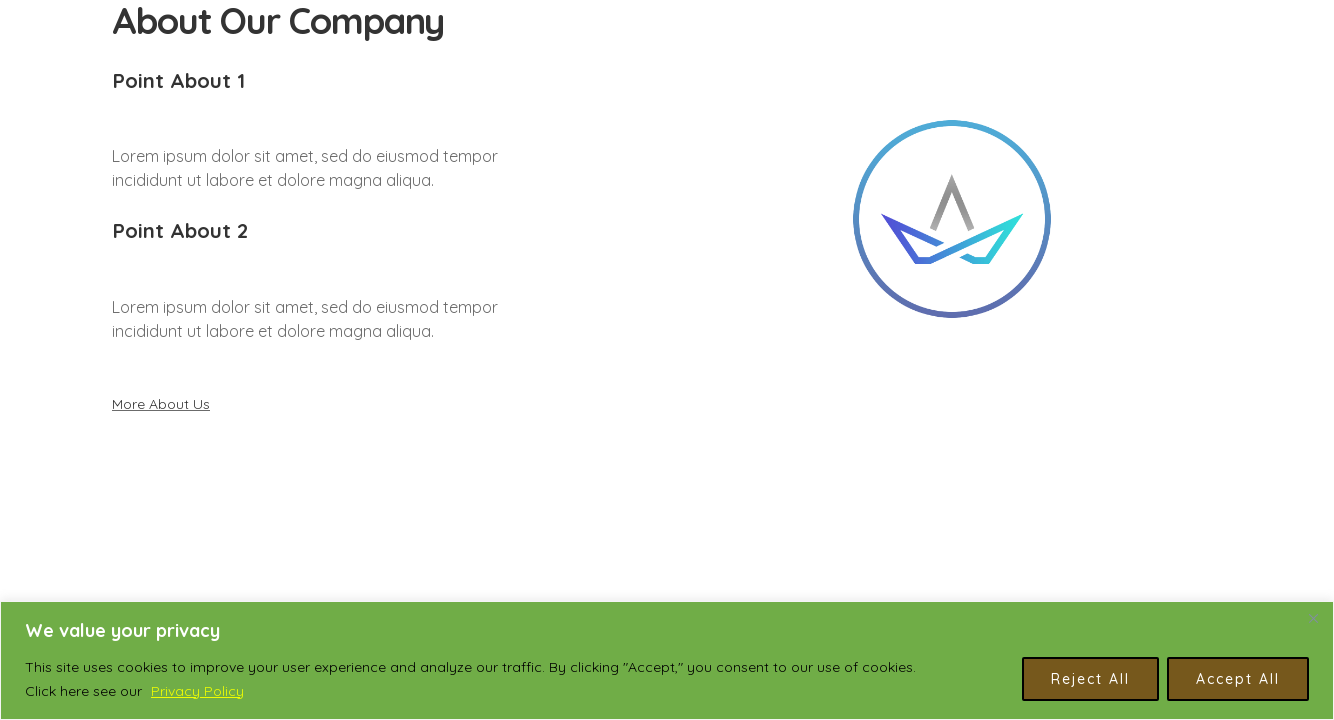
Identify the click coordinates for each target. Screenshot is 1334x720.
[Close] (1313, 618)
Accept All (1238, 679)
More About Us (161, 404)
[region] (667, 660)
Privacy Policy (197, 691)
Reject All (1090, 679)
